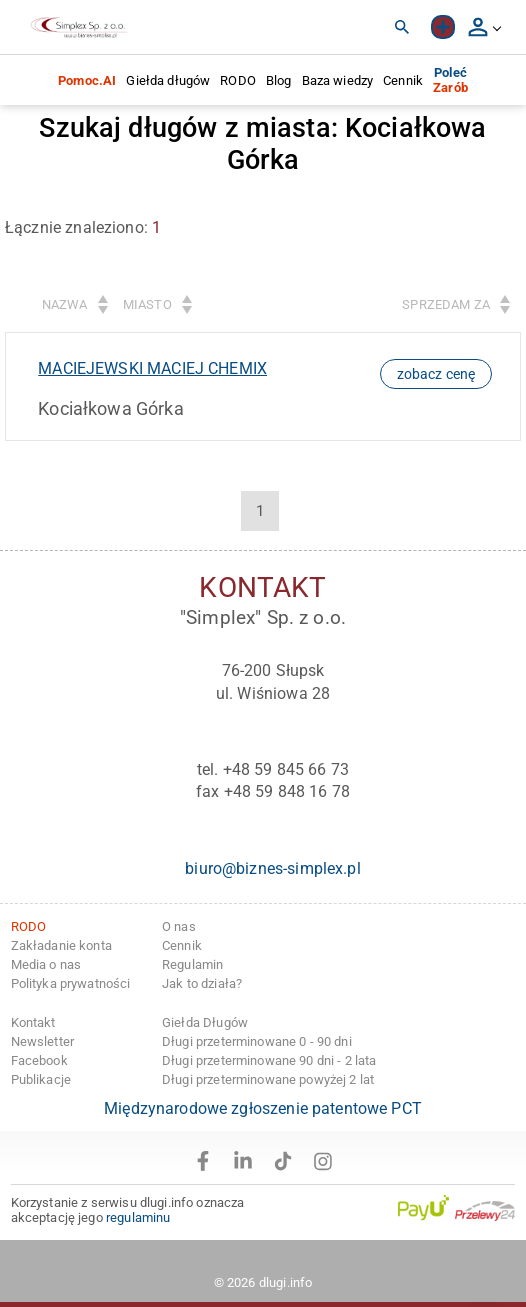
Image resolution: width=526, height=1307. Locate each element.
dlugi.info (286, 1282)
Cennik (403, 80)
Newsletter (43, 1041)
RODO (238, 80)
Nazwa (65, 304)
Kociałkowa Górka (110, 408)
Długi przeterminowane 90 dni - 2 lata (269, 1060)
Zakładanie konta (61, 945)
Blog (279, 80)
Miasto (147, 304)
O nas (179, 926)
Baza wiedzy (338, 80)
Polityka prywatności (71, 983)
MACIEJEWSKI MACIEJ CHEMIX (152, 368)
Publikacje (41, 1079)
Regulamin (192, 964)
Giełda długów (168, 80)
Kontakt (33, 1022)
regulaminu (138, 1217)
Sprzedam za (446, 304)
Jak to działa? (202, 983)
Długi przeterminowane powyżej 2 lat (268, 1079)
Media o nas (46, 964)
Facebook (39, 1060)
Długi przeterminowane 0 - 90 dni (257, 1041)
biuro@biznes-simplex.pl (272, 868)
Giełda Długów (205, 1022)
